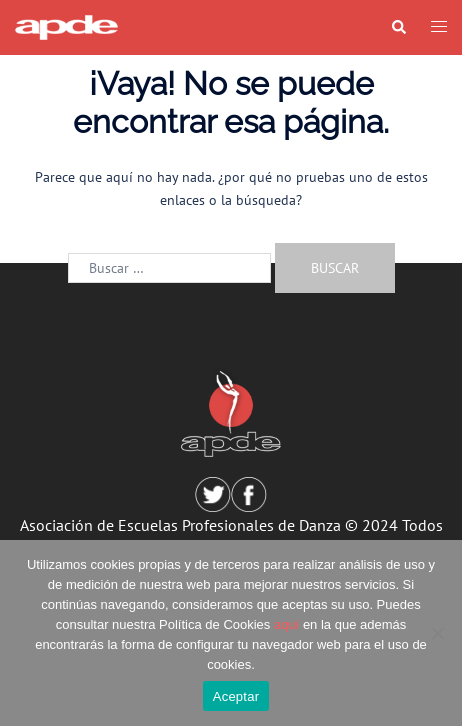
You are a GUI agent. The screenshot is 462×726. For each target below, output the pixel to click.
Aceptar (236, 696)
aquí (286, 624)
